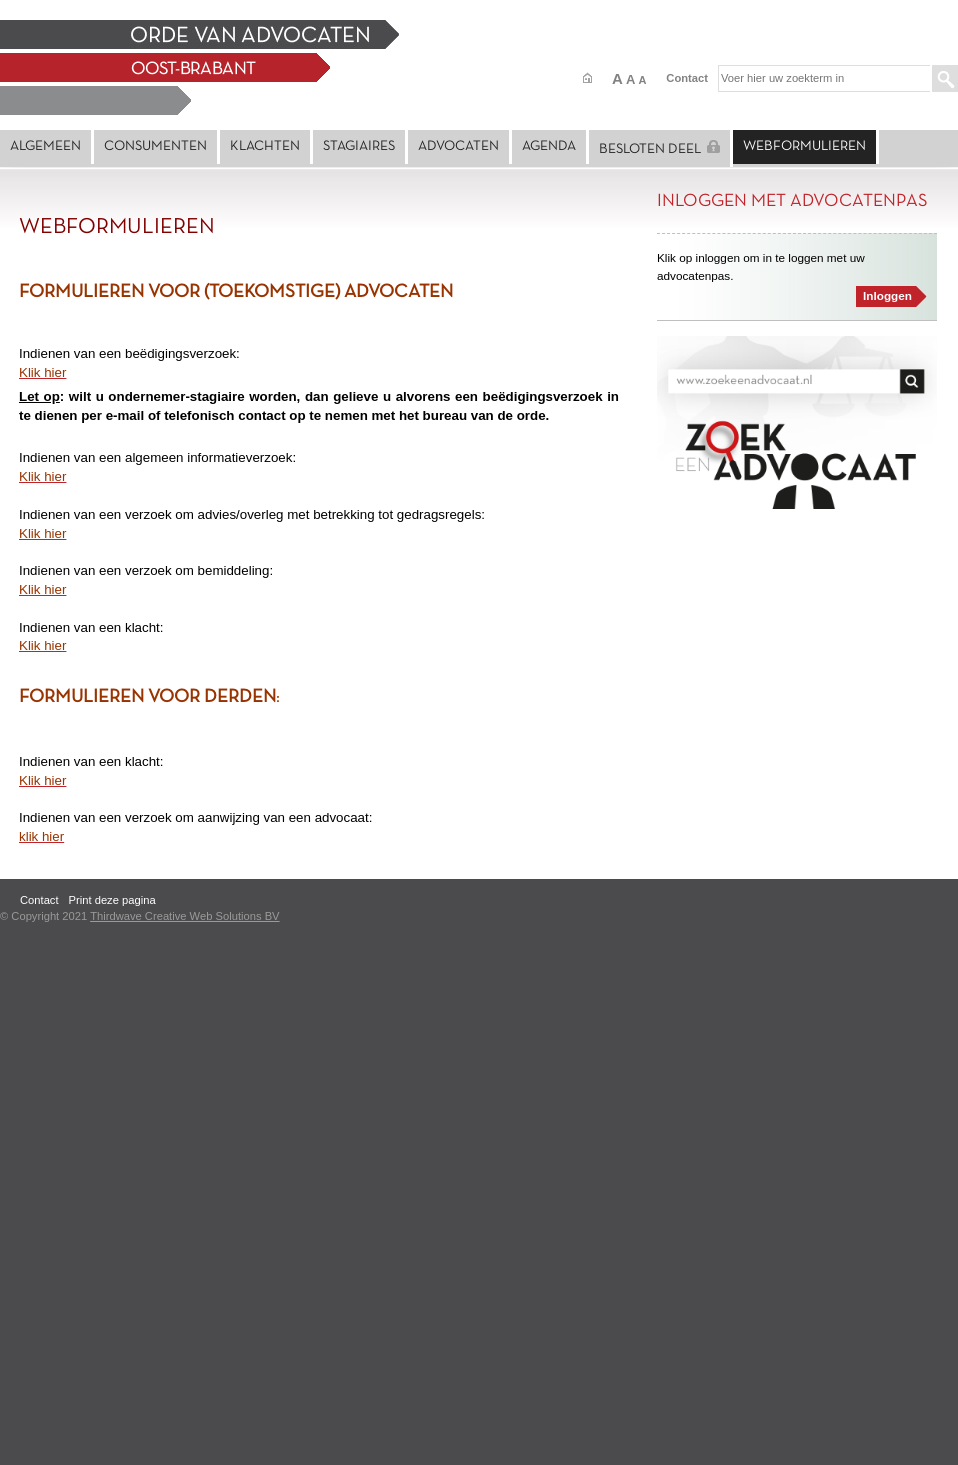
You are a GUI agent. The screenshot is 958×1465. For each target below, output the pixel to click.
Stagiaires (359, 146)
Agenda (549, 146)
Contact (687, 78)
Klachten (265, 146)
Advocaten (458, 146)
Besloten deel (659, 148)
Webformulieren (804, 146)
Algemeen (45, 146)
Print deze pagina (112, 900)
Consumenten (155, 146)
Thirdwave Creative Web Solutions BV (184, 916)
